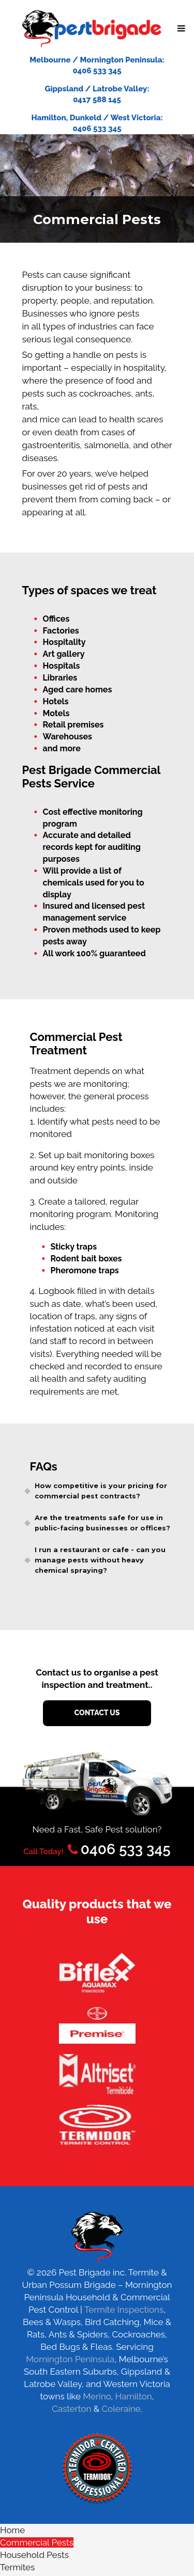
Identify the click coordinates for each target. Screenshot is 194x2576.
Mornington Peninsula (70, 2359)
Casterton (71, 2409)
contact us (97, 1713)
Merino (97, 2396)
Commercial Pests (36, 2542)
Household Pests (34, 2555)
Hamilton (133, 2396)
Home (12, 2530)
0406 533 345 (117, 1849)
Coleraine (120, 2409)
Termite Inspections (123, 2309)
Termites (17, 2567)
